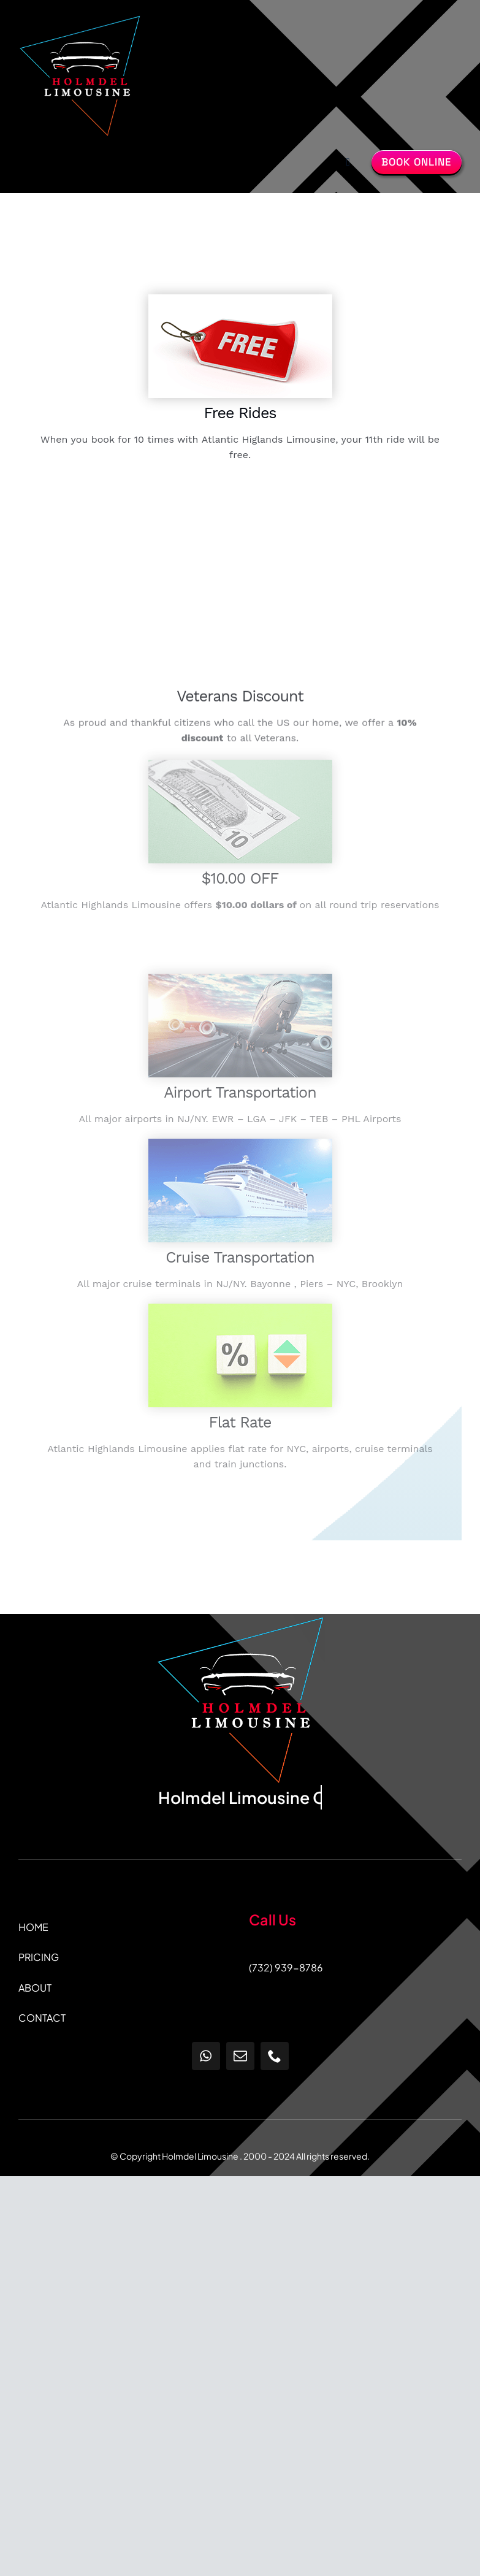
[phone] (275, 2056)
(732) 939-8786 (286, 1967)
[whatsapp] (206, 2056)
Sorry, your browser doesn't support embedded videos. (240, 584)
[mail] (240, 2056)
